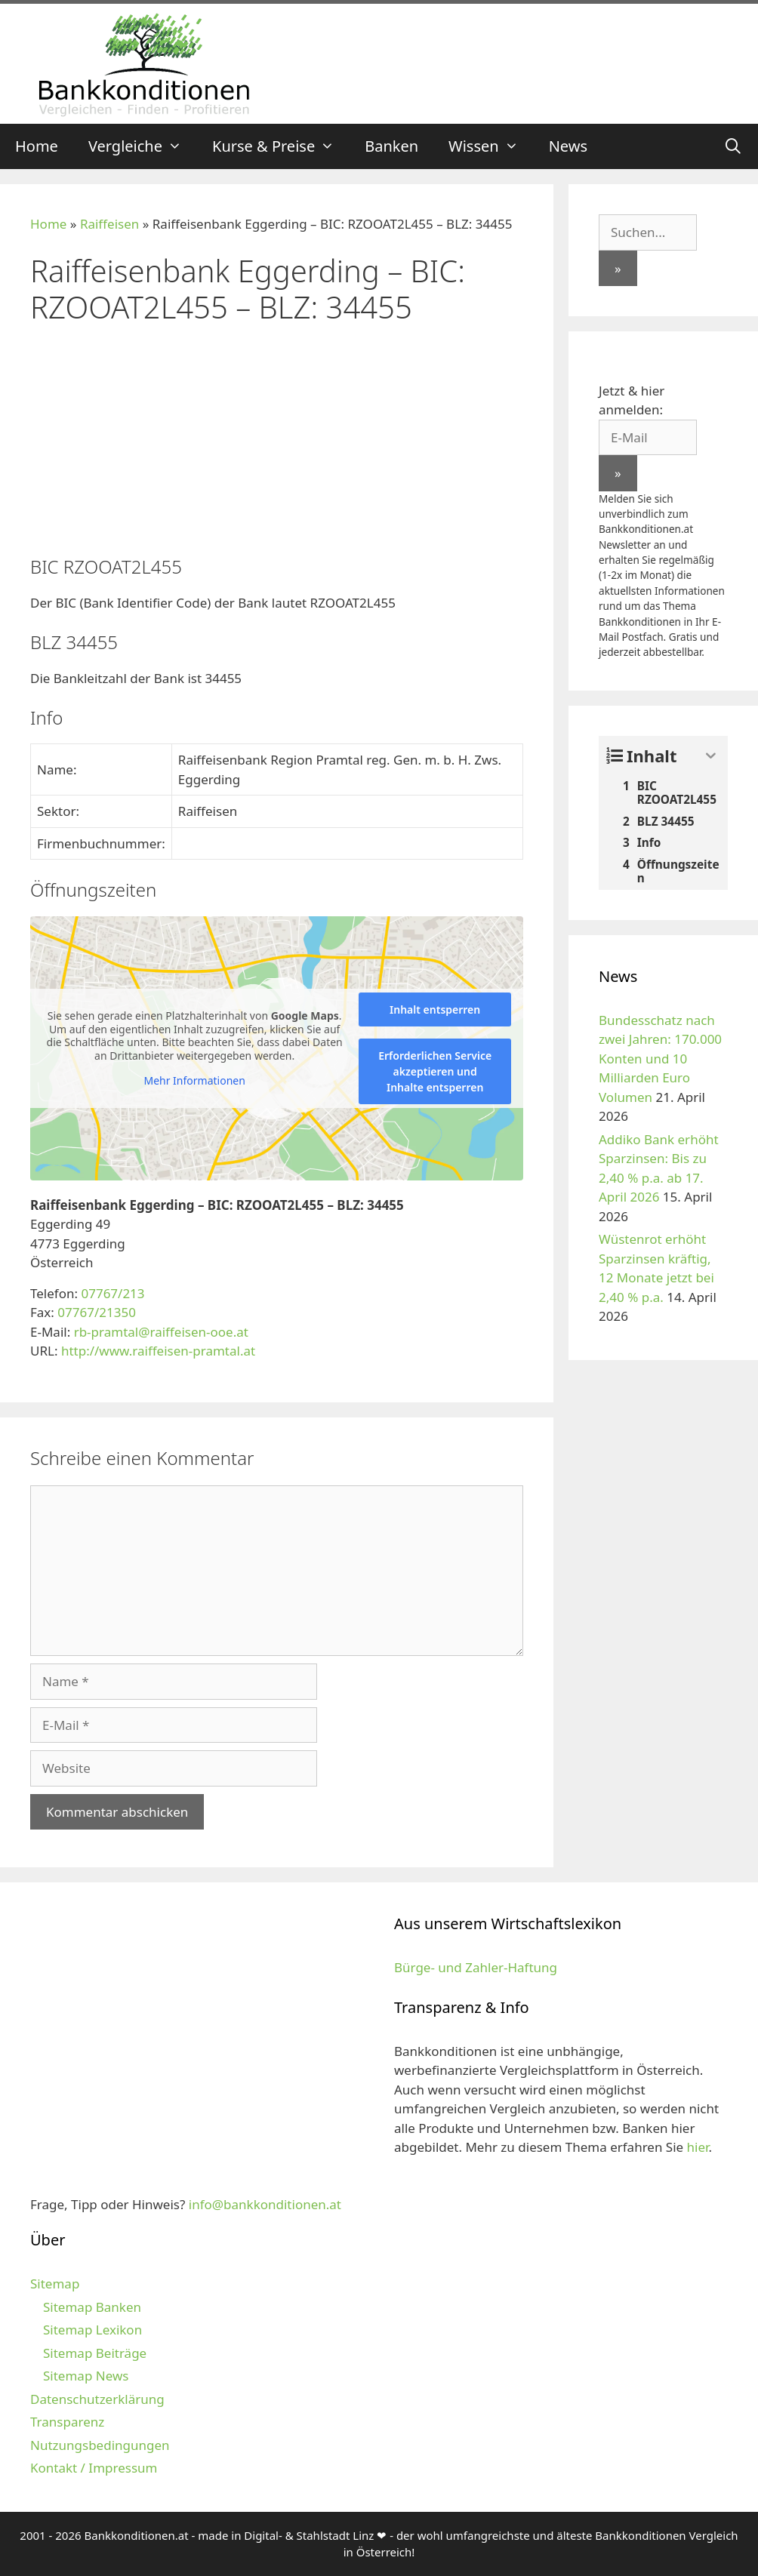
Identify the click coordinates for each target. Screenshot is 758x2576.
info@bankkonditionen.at (265, 2204)
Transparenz (67, 2421)
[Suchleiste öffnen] (733, 146)
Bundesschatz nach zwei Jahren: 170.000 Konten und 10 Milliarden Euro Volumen (660, 1058)
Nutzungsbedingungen (100, 2445)
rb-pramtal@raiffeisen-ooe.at (161, 1331)
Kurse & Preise (281, 146)
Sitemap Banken (92, 2307)
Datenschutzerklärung (97, 2399)
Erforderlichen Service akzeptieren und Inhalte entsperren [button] (434, 1071)
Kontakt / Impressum (93, 2467)
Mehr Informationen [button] (194, 1081)
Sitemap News (85, 2375)
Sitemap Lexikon (92, 2329)
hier (698, 2147)
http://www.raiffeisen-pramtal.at (158, 1350)
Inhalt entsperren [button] (435, 1009)
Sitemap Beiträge (94, 2353)
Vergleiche (142, 146)
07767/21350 (96, 1312)
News (568, 146)
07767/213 (112, 1293)
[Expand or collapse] (710, 755)
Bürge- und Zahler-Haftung (475, 1967)
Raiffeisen (109, 223)
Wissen (491, 146)
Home (36, 146)
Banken (391, 146)
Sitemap (54, 2283)
